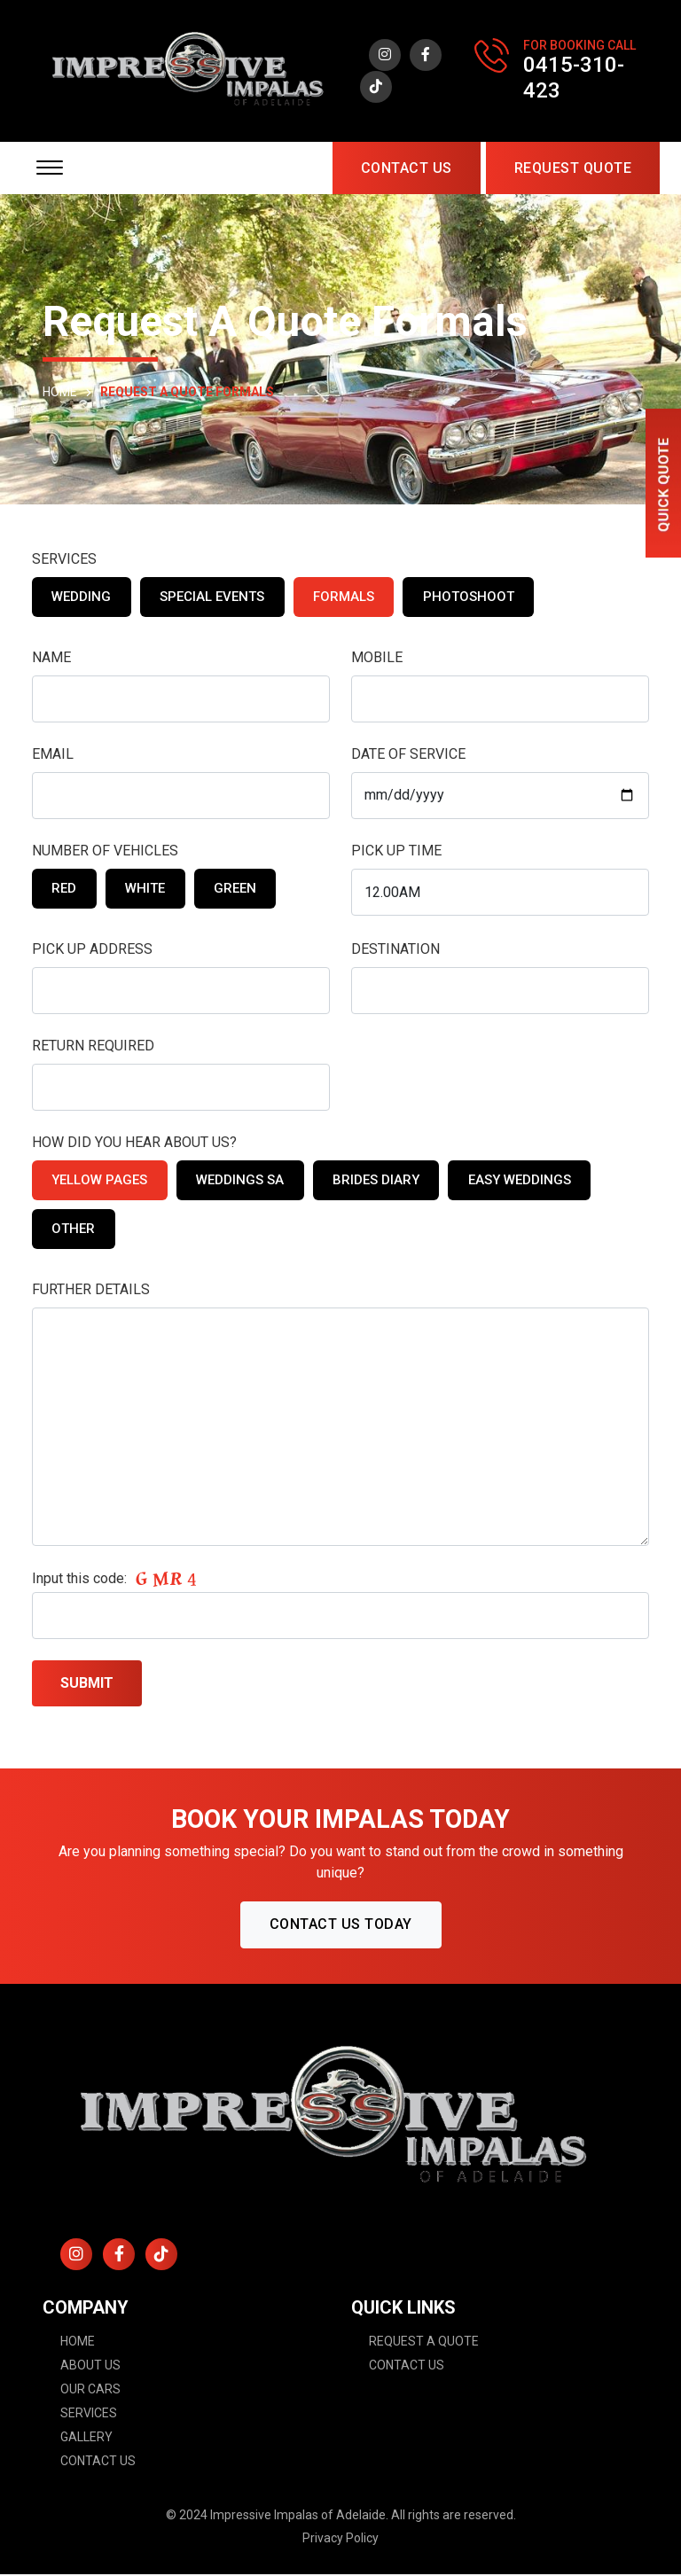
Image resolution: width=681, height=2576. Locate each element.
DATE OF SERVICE (408, 755)
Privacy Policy (340, 2540)
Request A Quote (424, 2343)
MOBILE (377, 659)
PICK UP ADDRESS (92, 950)
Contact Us (406, 169)
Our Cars (90, 2391)
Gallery (86, 2439)
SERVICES (64, 560)
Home (77, 2343)
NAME (51, 659)
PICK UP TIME (396, 852)
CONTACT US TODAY (341, 1925)
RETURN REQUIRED (93, 1047)
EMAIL (53, 755)
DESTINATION (395, 950)
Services (88, 2415)
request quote (573, 169)
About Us (90, 2367)
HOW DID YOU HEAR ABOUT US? (134, 1144)
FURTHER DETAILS (91, 1291)
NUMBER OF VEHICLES (105, 852)
